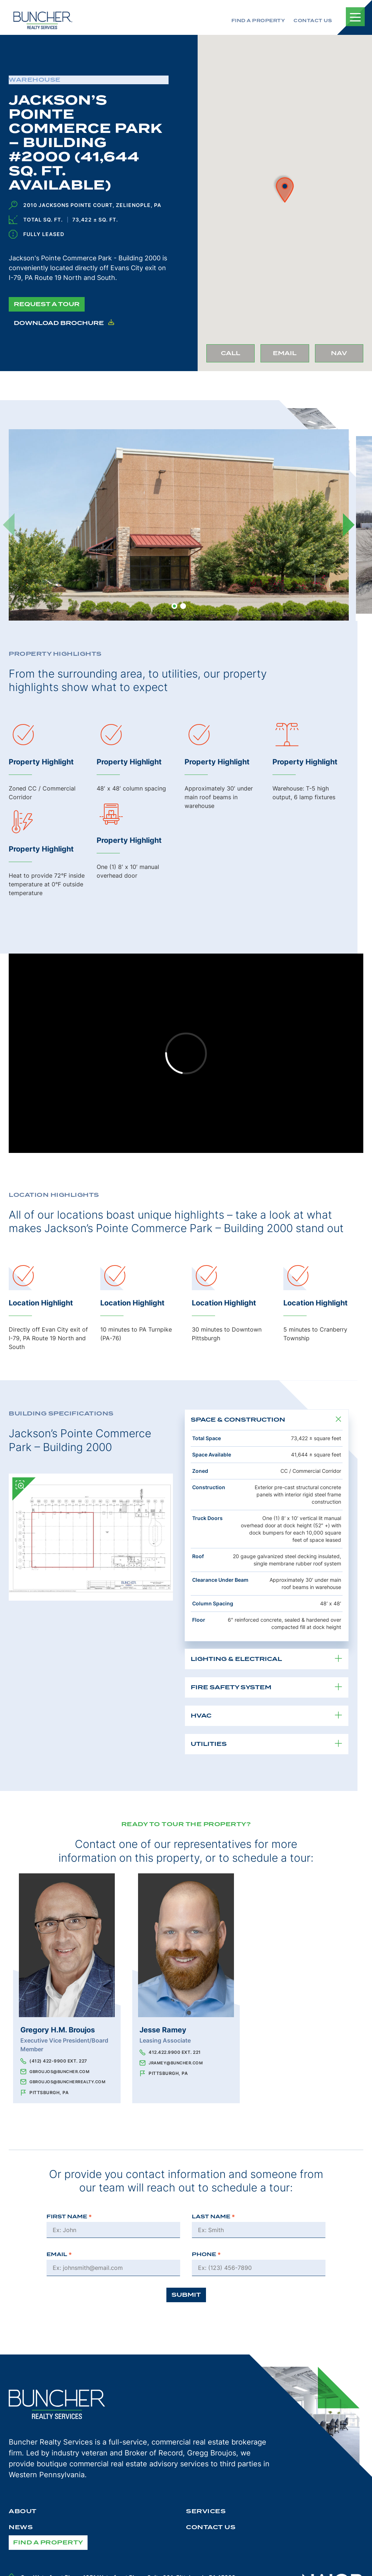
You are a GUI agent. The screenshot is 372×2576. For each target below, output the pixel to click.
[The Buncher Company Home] (43, 19)
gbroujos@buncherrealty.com (67, 2081)
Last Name (213, 2216)
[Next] (349, 524)
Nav (347, 355)
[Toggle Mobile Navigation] (355, 16)
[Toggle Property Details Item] (338, 1420)
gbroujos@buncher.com (59, 2071)
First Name (69, 2216)
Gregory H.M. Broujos (57, 2030)
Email (291, 355)
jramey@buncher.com (176, 2062)
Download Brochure (64, 322)
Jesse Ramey (163, 2030)
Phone (206, 2254)
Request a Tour (47, 304)
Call (238, 355)
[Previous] (9, 524)
